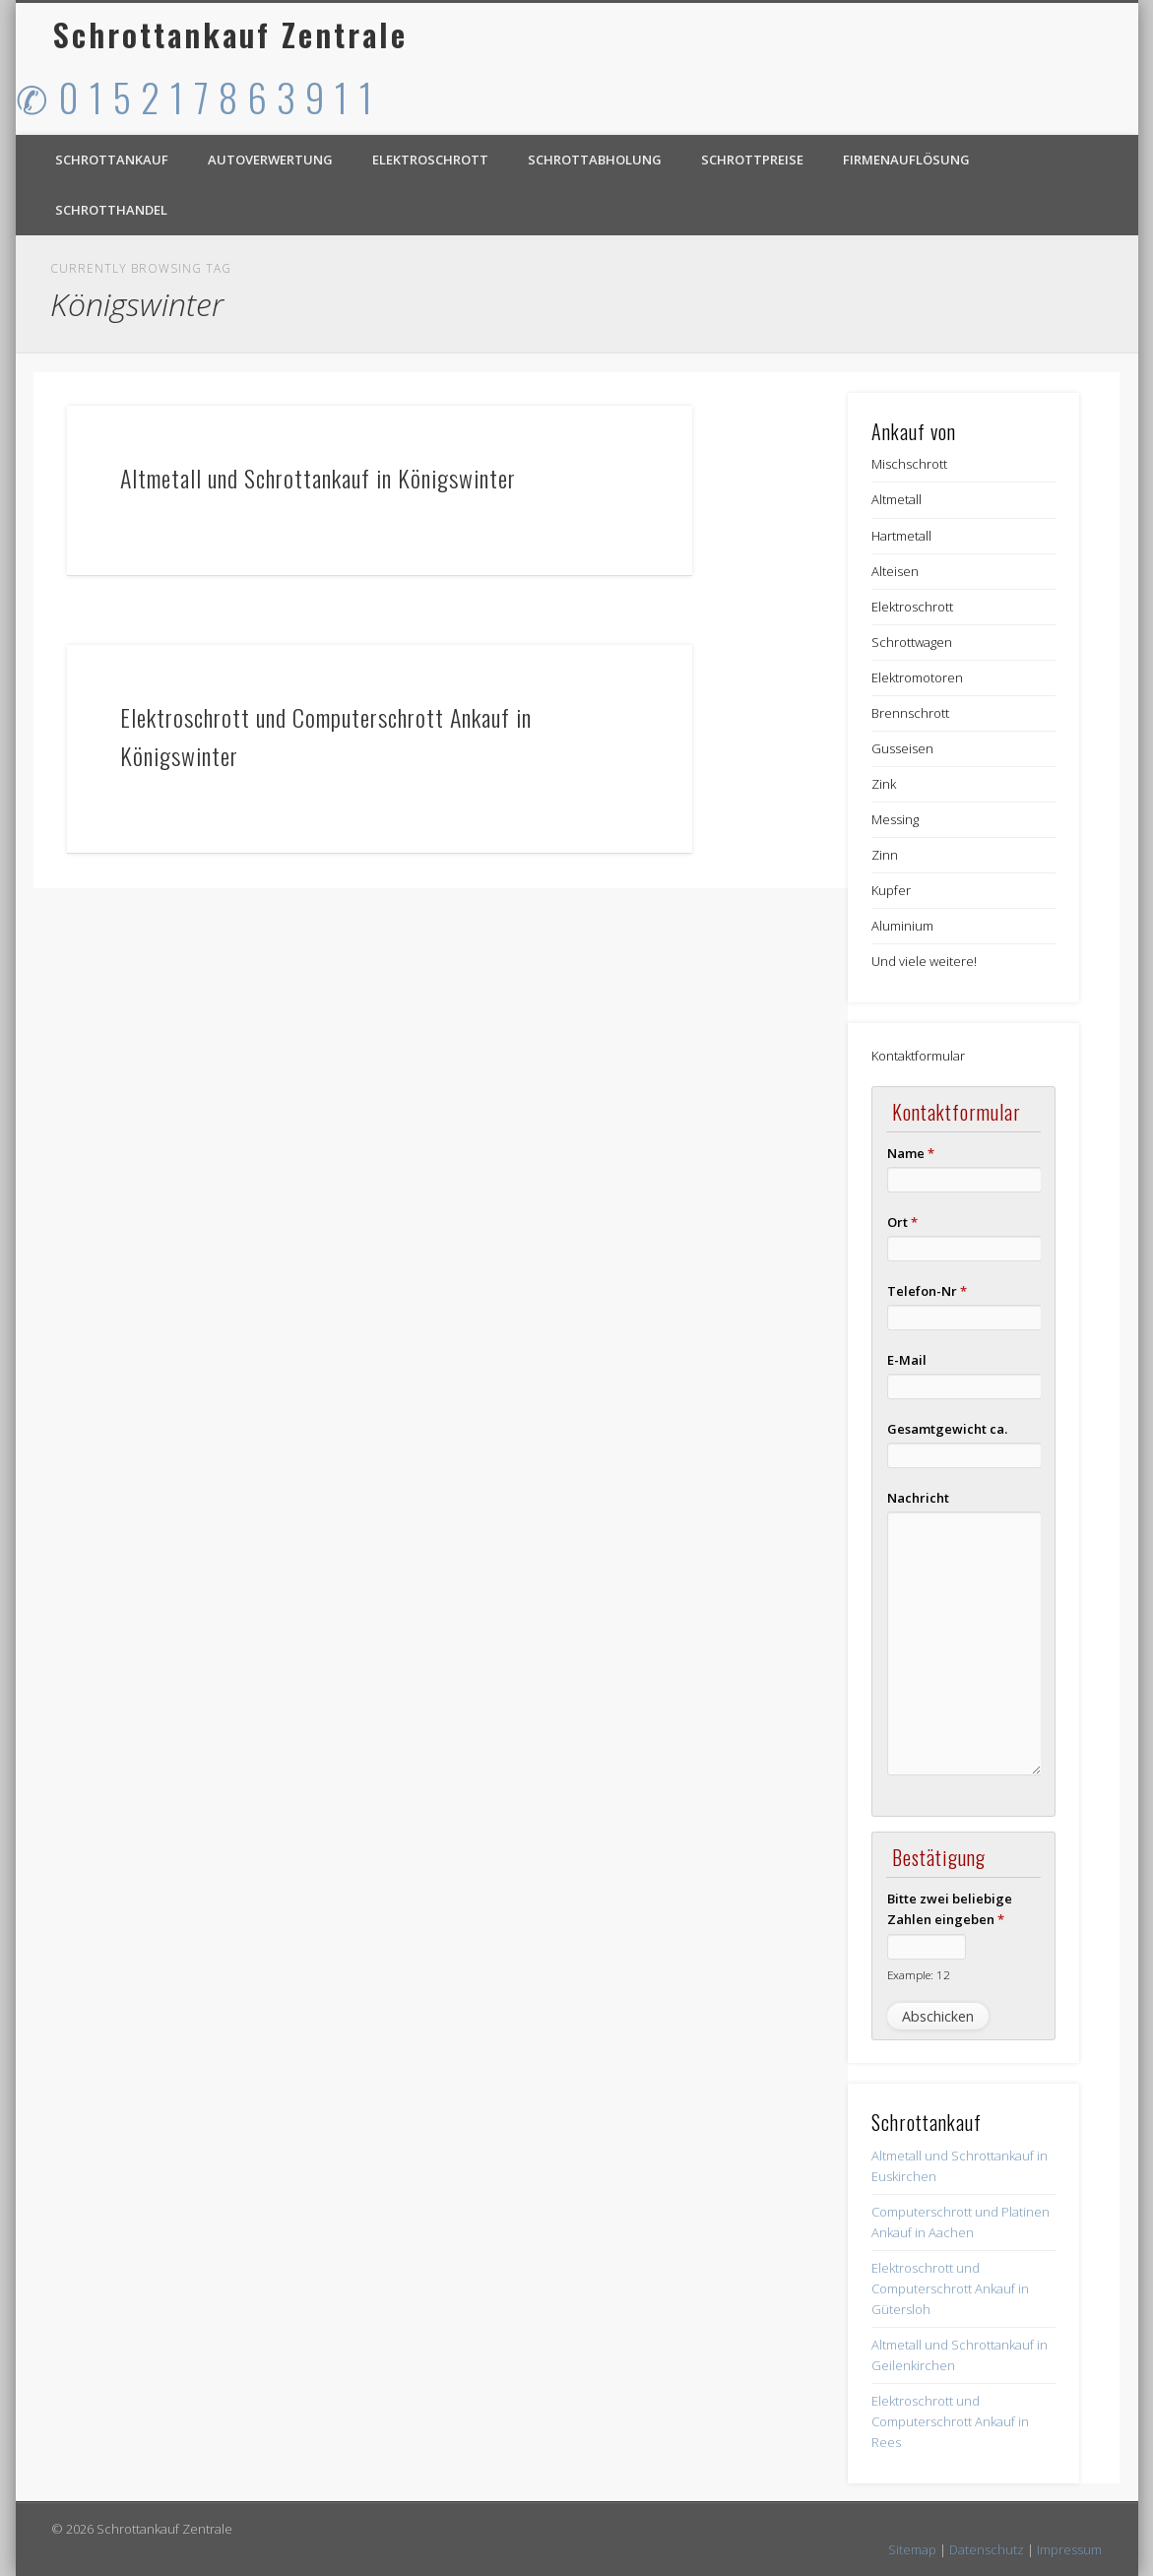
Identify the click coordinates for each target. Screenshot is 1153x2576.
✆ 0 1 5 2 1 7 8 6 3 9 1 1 (195, 96)
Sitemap (912, 2549)
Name (910, 1153)
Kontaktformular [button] (918, 1055)
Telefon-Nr (927, 1291)
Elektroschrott (430, 159)
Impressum (1069, 2549)
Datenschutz (986, 2549)
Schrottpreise (752, 159)
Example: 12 (918, 1974)
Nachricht (918, 1498)
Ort (902, 1222)
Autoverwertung (270, 159)
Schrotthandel (111, 210)
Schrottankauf (111, 159)
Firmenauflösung (906, 159)
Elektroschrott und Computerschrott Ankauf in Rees (950, 2421)
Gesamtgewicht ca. (947, 1429)
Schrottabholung (595, 159)
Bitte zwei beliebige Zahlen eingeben (949, 1909)
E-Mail (907, 1360)
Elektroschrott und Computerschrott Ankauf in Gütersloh (950, 2288)
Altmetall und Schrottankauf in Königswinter (318, 477)
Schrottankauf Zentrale (230, 34)
